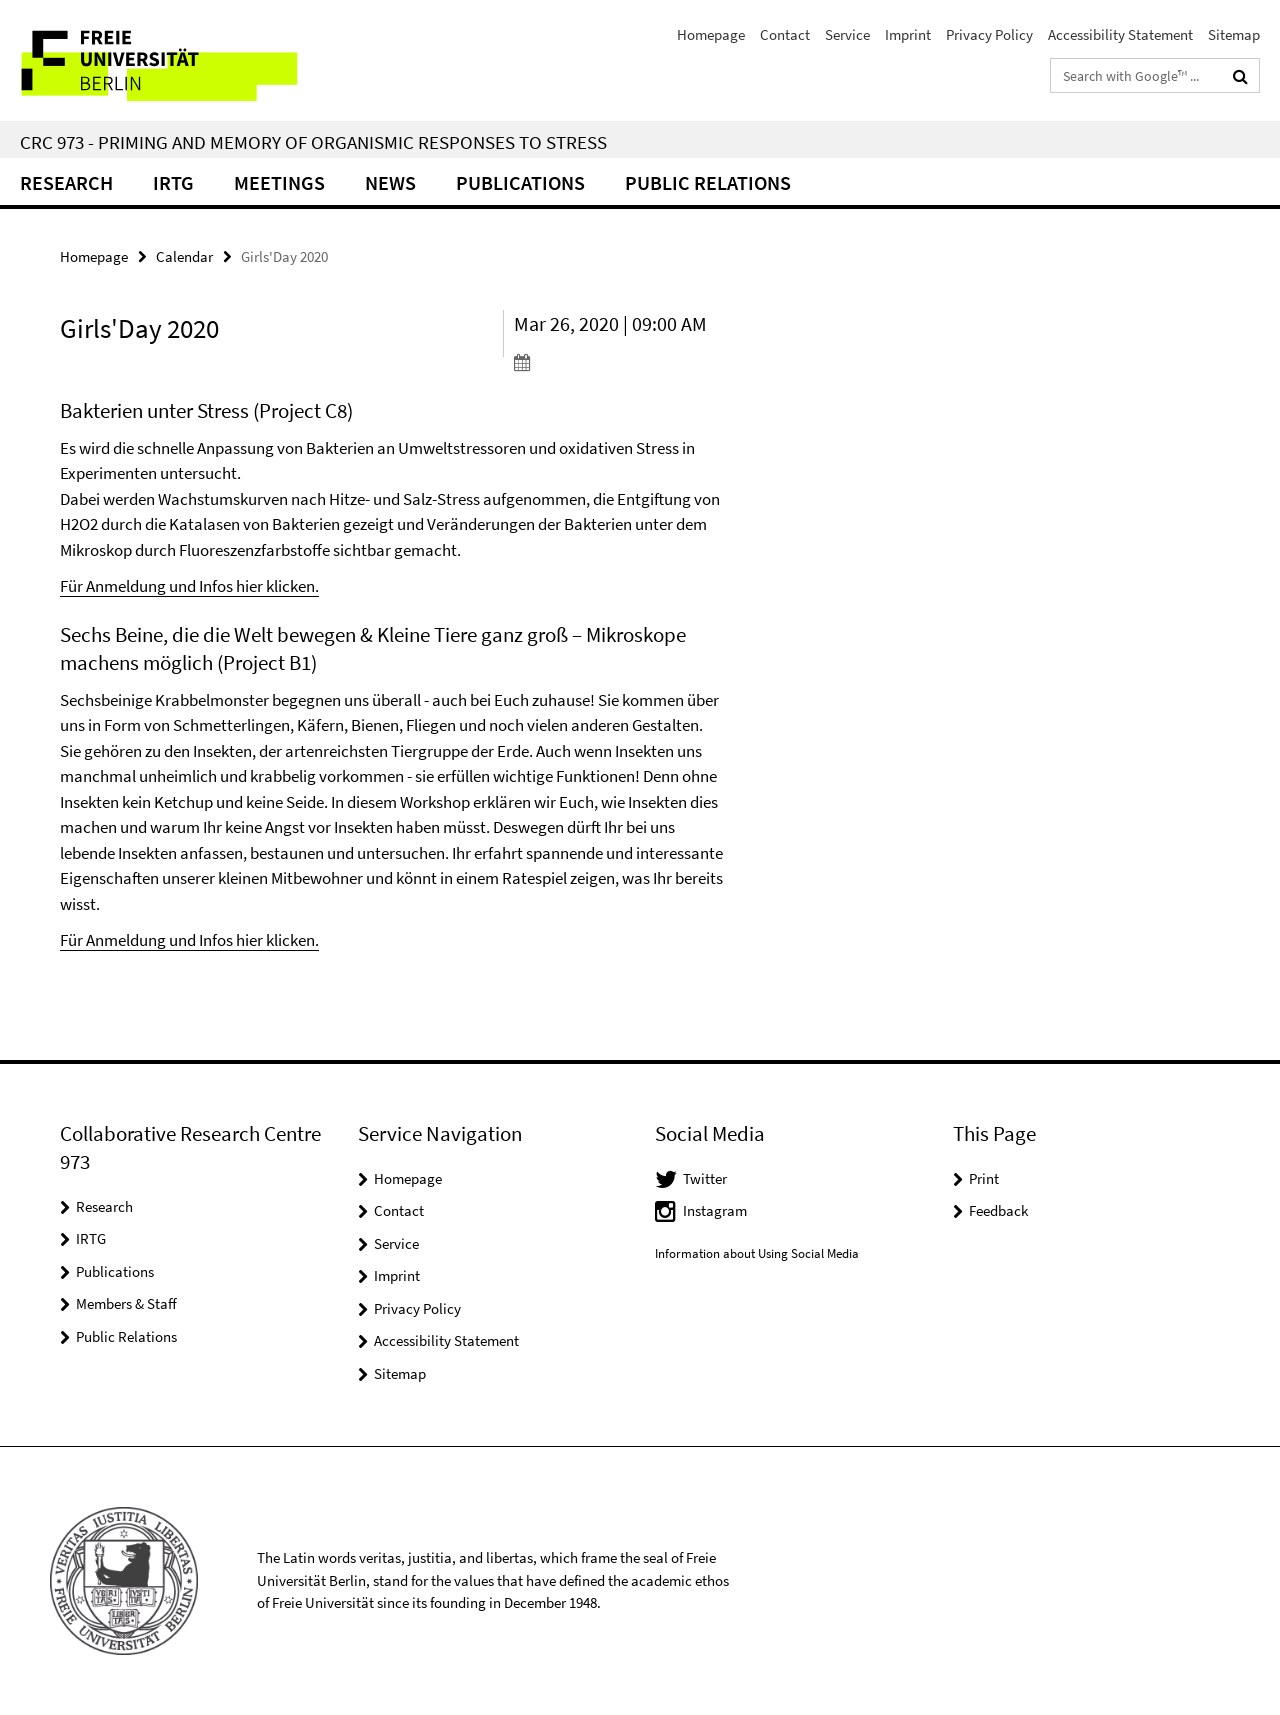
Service (847, 34)
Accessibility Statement (1120, 34)
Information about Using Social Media (757, 1253)
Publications (520, 182)
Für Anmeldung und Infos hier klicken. (189, 586)
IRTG (173, 182)
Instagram (715, 1210)
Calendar (184, 256)
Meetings (279, 182)
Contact (785, 34)
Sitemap (1234, 34)
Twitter (705, 1178)
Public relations (708, 182)
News (390, 182)
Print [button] (984, 1178)
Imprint (908, 34)
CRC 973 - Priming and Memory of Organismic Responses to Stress (313, 142)
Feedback (998, 1210)
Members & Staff (126, 1303)
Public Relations (126, 1336)
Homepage (711, 34)
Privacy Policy (989, 34)
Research (66, 182)
